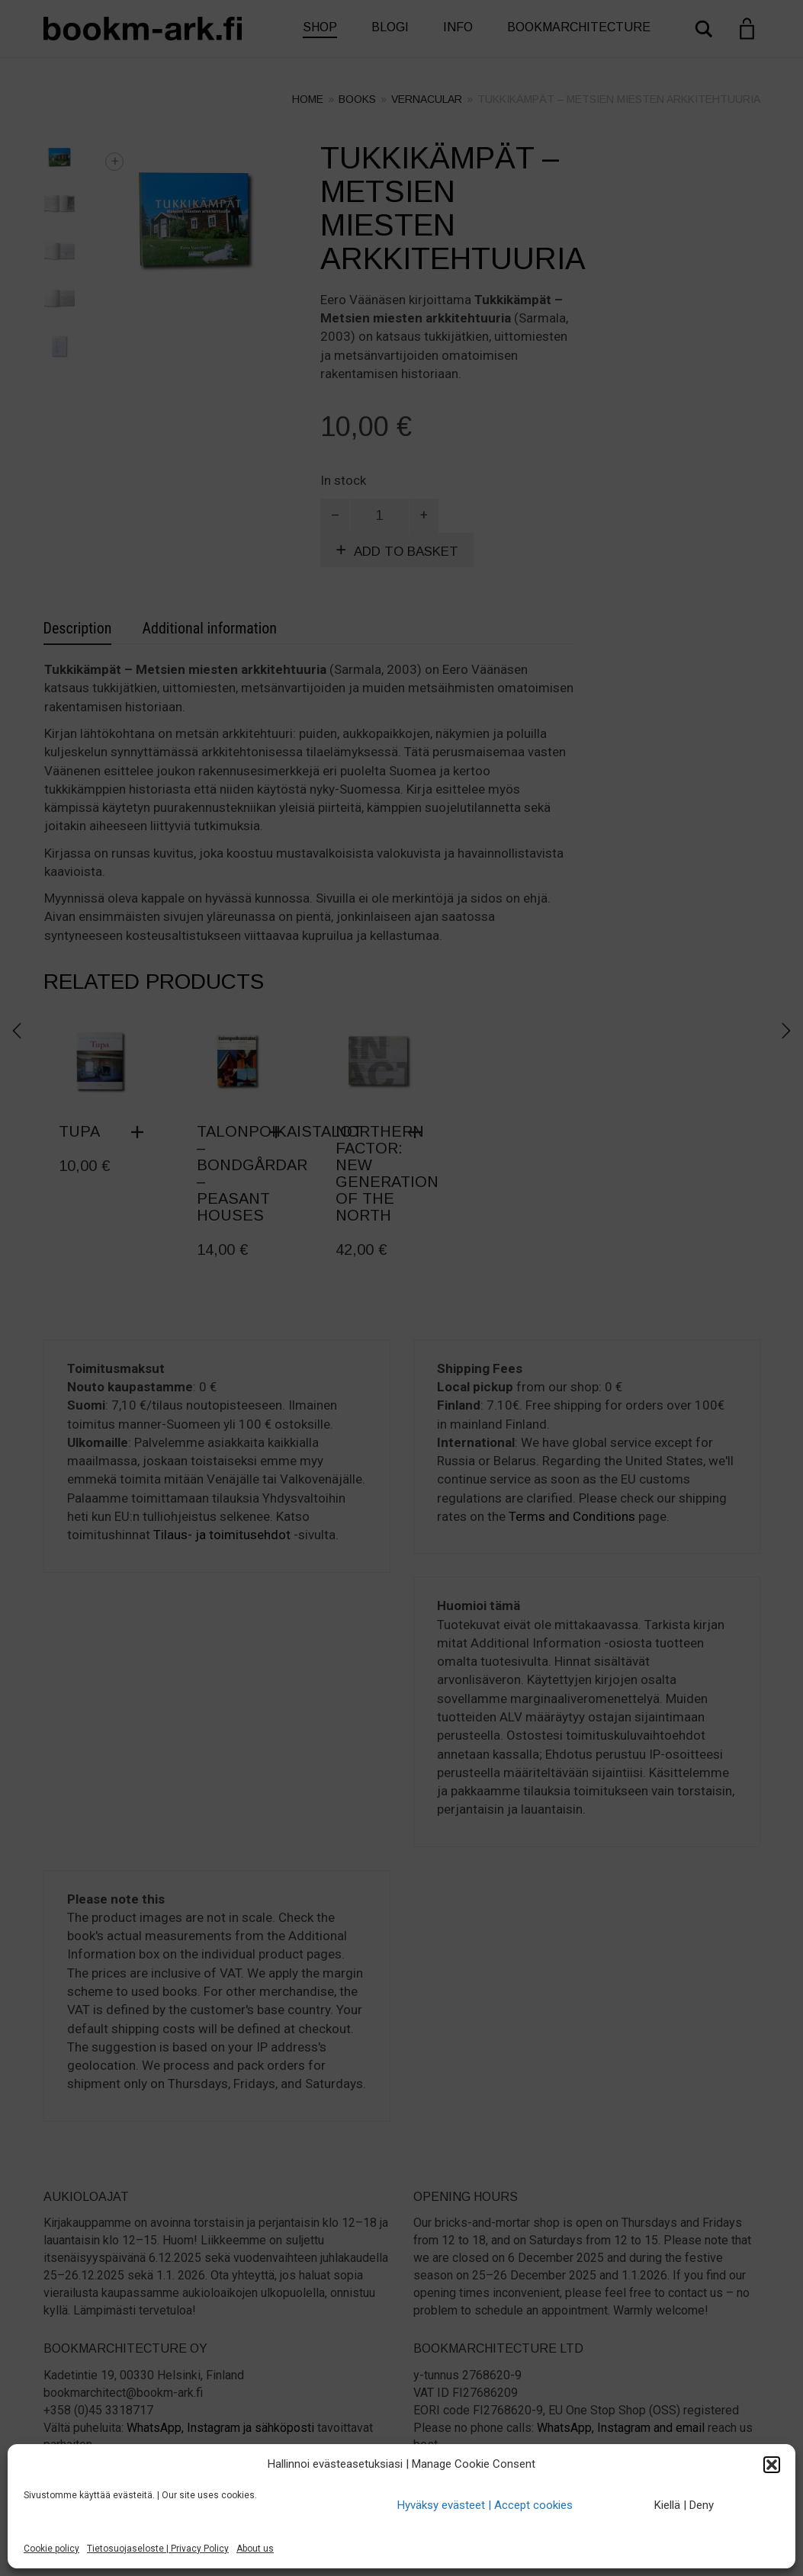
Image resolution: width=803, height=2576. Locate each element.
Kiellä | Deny (684, 2505)
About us (255, 2548)
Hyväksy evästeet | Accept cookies (485, 2505)
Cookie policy (51, 2548)
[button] (771, 2464)
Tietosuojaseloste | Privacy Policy (158, 2548)
